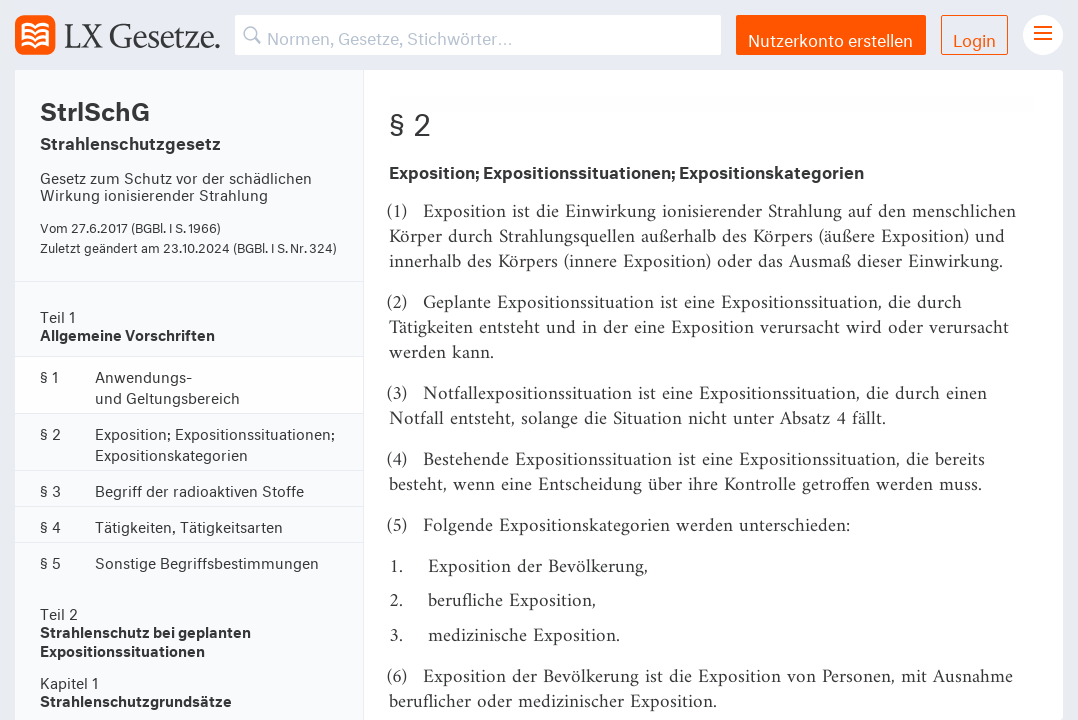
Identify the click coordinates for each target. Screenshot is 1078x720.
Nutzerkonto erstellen (830, 37)
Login (974, 37)
